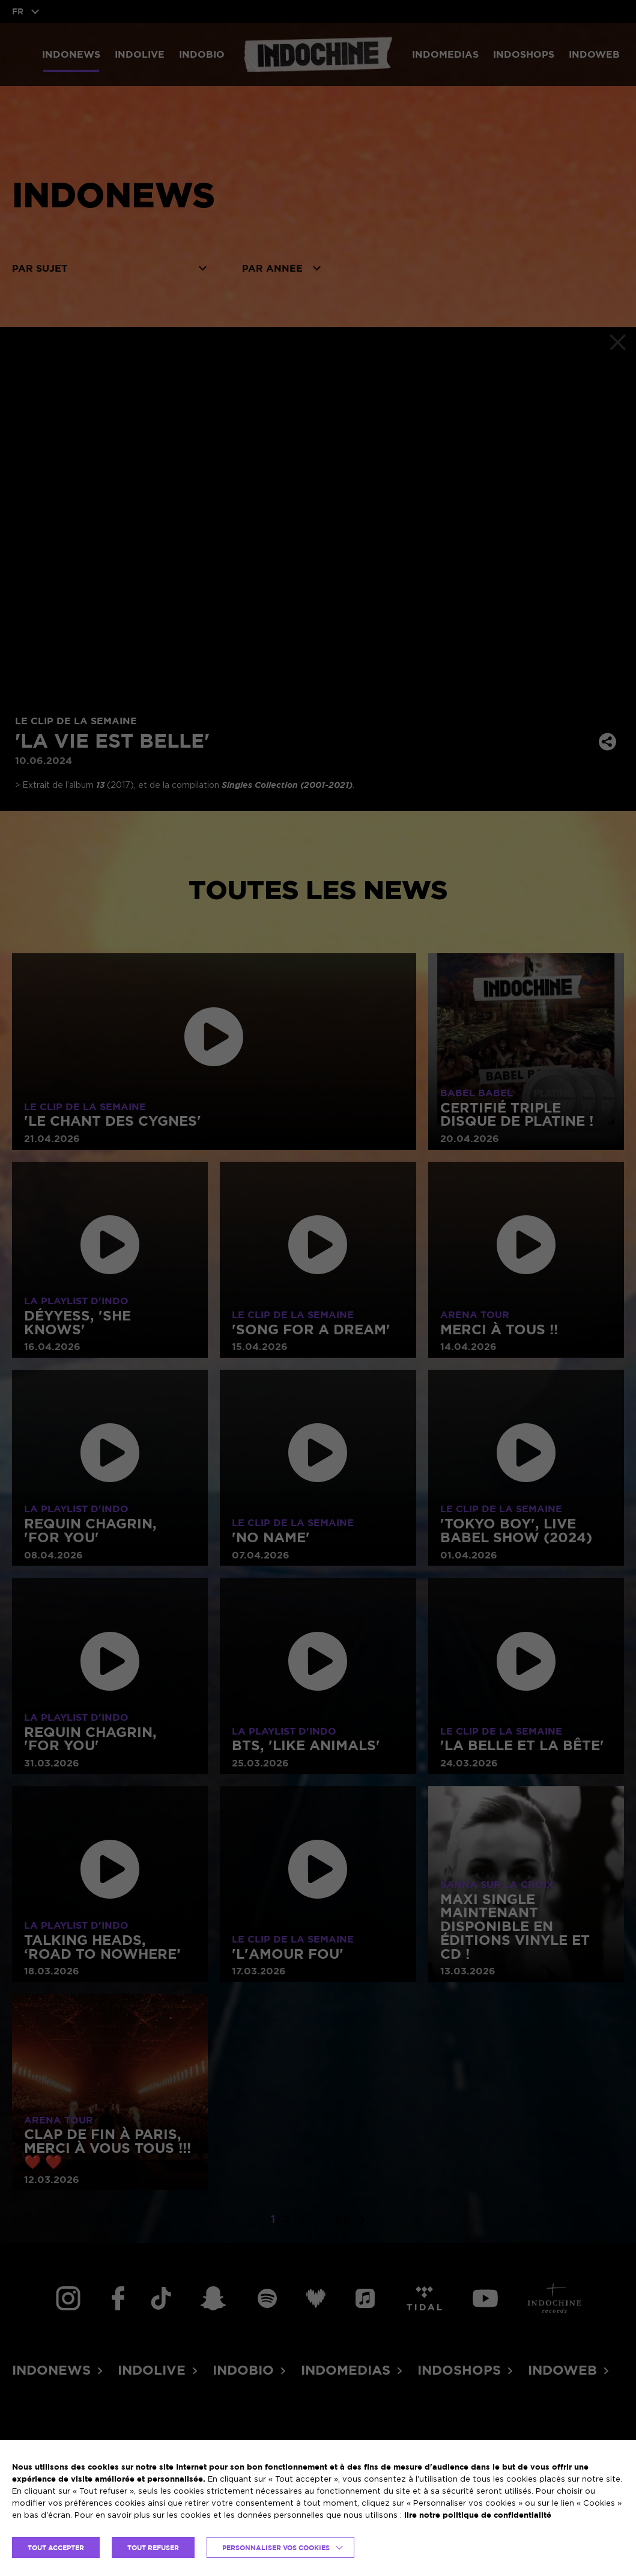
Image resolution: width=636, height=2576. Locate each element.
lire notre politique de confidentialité (477, 2514)
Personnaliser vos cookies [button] (276, 2547)
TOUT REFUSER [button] (153, 2547)
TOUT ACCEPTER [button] (56, 2547)
